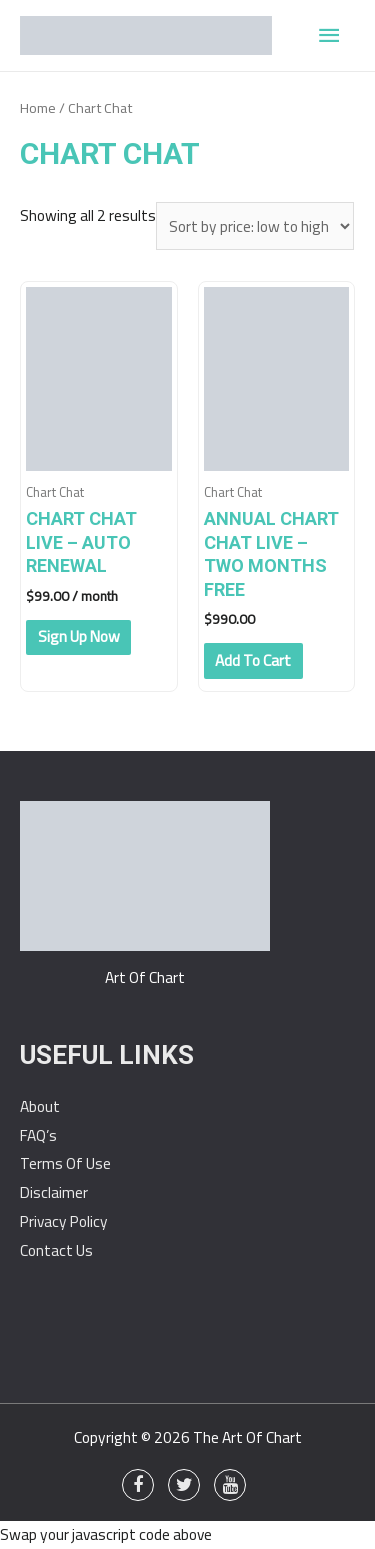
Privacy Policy (64, 1221)
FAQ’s (38, 1135)
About (40, 1106)
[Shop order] (255, 226)
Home (38, 107)
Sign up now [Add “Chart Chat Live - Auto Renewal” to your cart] (79, 636)
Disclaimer (54, 1192)
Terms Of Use (65, 1163)
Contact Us (56, 1250)
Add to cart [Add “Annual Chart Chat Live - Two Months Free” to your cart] (253, 660)
